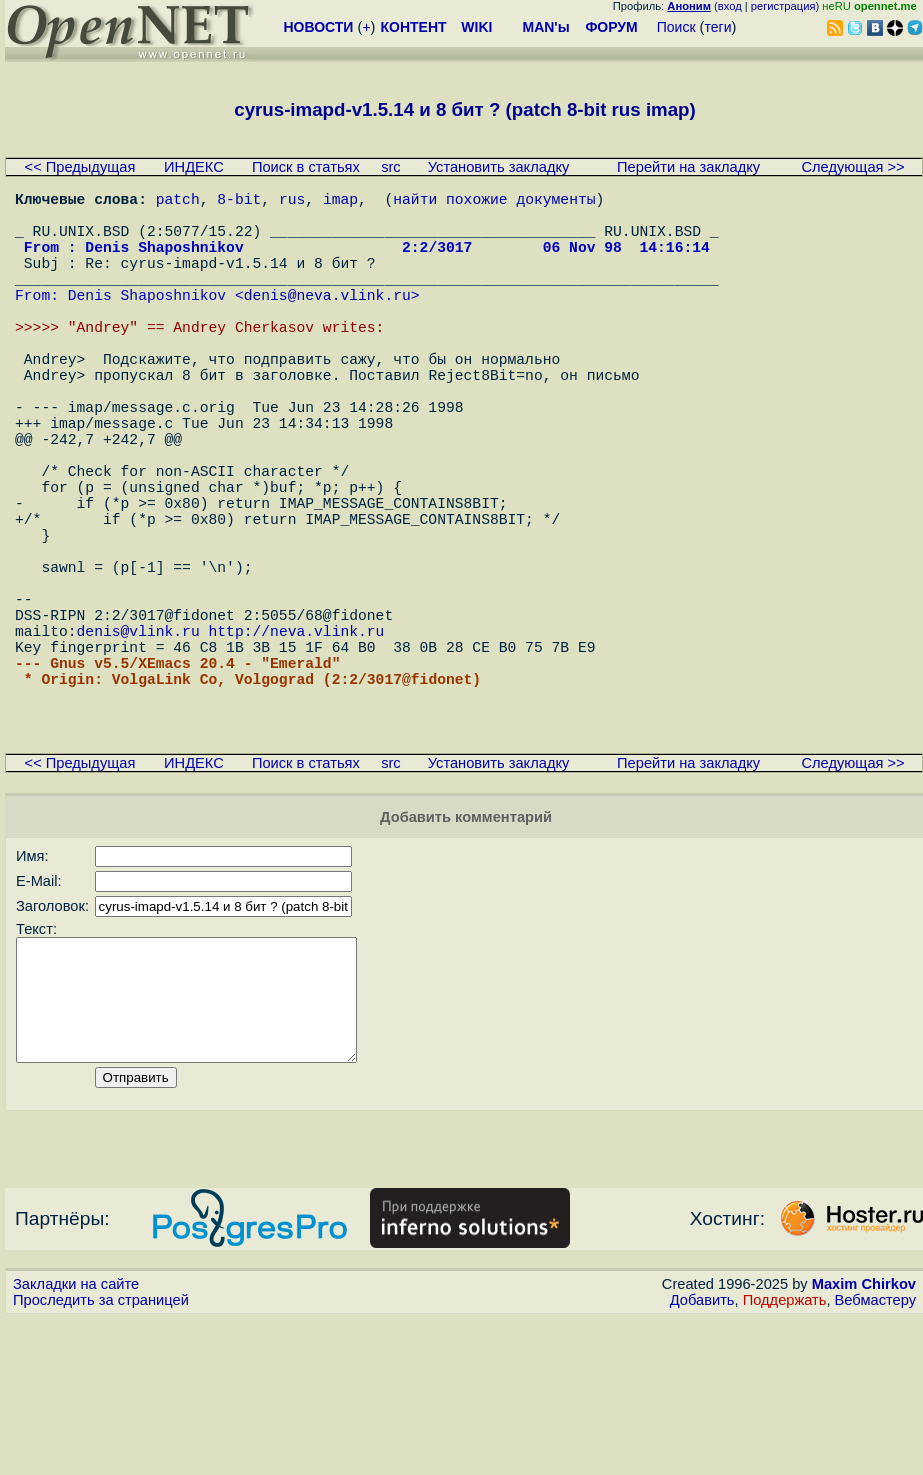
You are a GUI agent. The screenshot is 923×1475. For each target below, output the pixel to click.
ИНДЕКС (194, 167)
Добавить (702, 1456)
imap (340, 202)
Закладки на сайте (76, 1440)
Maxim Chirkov (864, 1440)
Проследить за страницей (101, 1456)
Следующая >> (852, 167)
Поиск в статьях (306, 167)
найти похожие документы (494, 202)
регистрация (783, 6)
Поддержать (785, 1456)
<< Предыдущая (80, 167)
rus (292, 202)
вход (730, 6)
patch (178, 202)
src (391, 167)
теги (718, 27)
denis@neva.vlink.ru (327, 322)
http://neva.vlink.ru (296, 742)
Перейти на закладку (688, 167)
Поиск (676, 27)
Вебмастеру (875, 1456)
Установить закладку (499, 167)
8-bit (239, 202)
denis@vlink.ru (138, 742)
